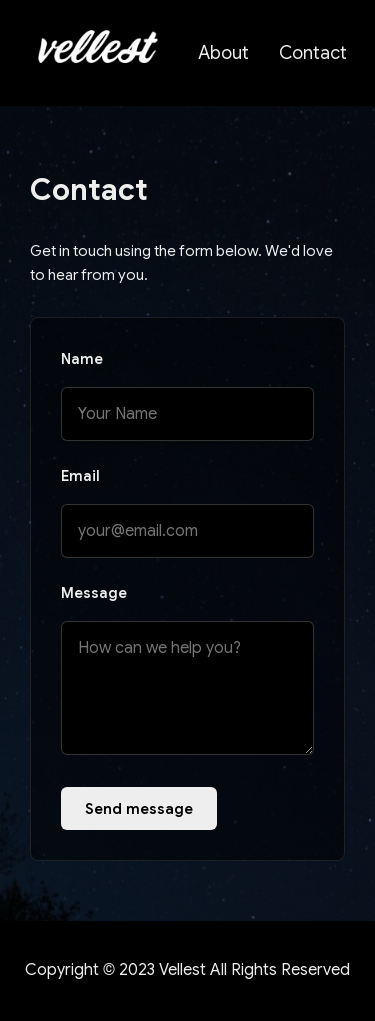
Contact (313, 53)
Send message (139, 808)
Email (80, 476)
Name (82, 359)
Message (94, 593)
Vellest (182, 970)
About (223, 53)
